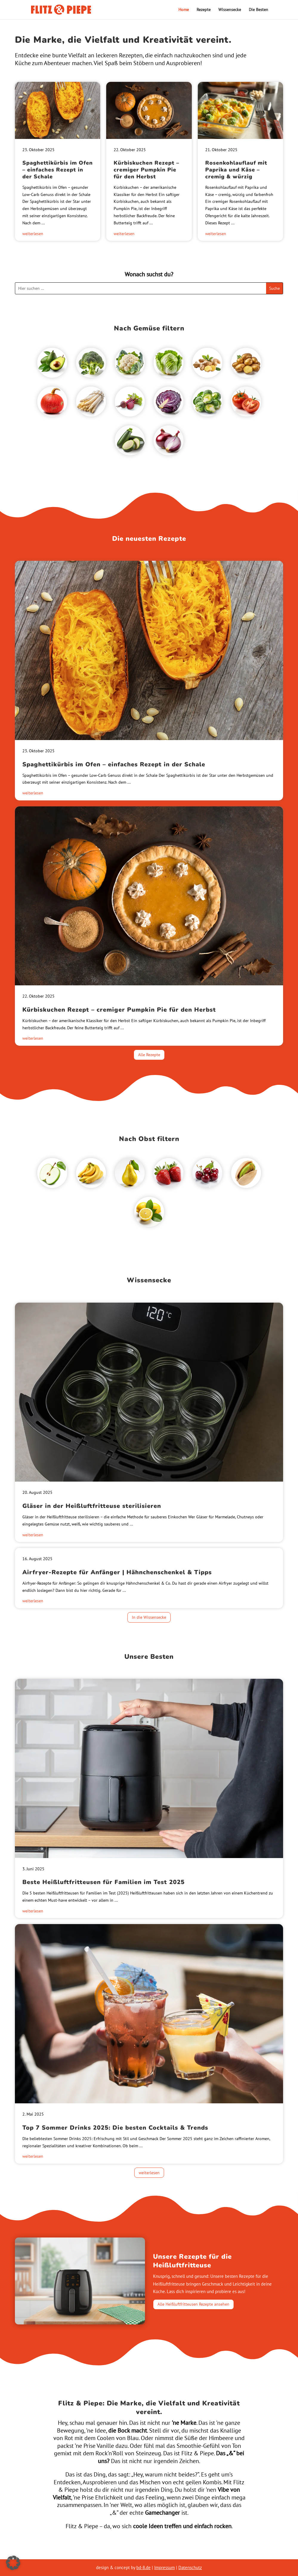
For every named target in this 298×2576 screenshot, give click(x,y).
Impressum (164, 2567)
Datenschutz (190, 2567)
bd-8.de (143, 2567)
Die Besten (258, 9)
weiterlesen (32, 233)
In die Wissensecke (149, 1617)
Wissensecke (229, 9)
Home (183, 9)
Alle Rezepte (149, 1054)
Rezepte (204, 9)
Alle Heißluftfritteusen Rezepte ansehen (193, 2304)
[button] (13, 2563)
